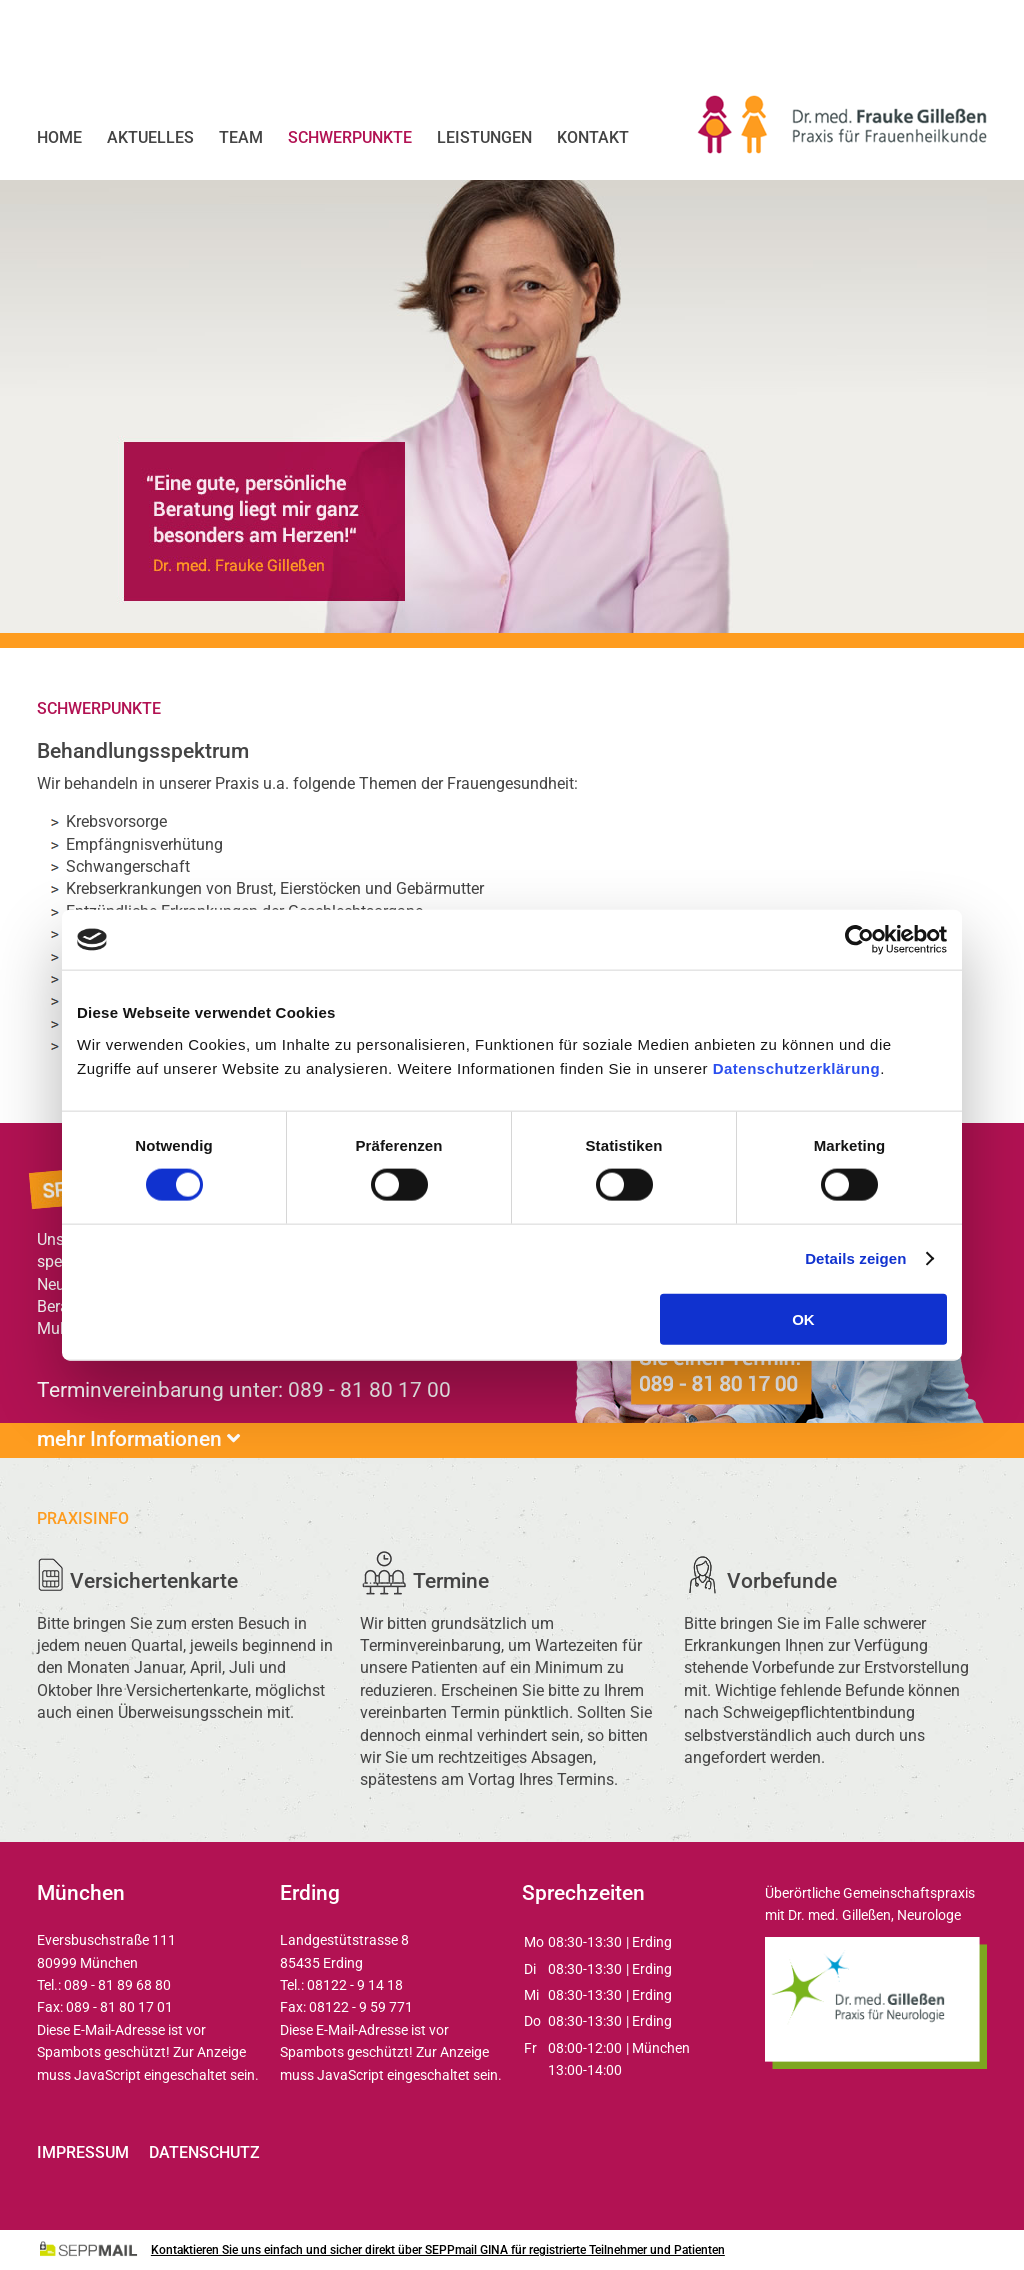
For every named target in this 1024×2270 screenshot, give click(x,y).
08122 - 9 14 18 (355, 1985)
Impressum (83, 2152)
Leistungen (484, 137)
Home (59, 137)
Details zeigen (855, 1258)
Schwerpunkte (350, 137)
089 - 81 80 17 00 (369, 1390)
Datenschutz (204, 2152)
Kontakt (593, 137)
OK (803, 1318)
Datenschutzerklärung (797, 1067)
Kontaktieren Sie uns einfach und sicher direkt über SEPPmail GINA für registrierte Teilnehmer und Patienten (438, 2250)
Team (241, 137)
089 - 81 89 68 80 (117, 1985)
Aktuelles (150, 137)
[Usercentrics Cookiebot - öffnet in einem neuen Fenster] (859, 940)
